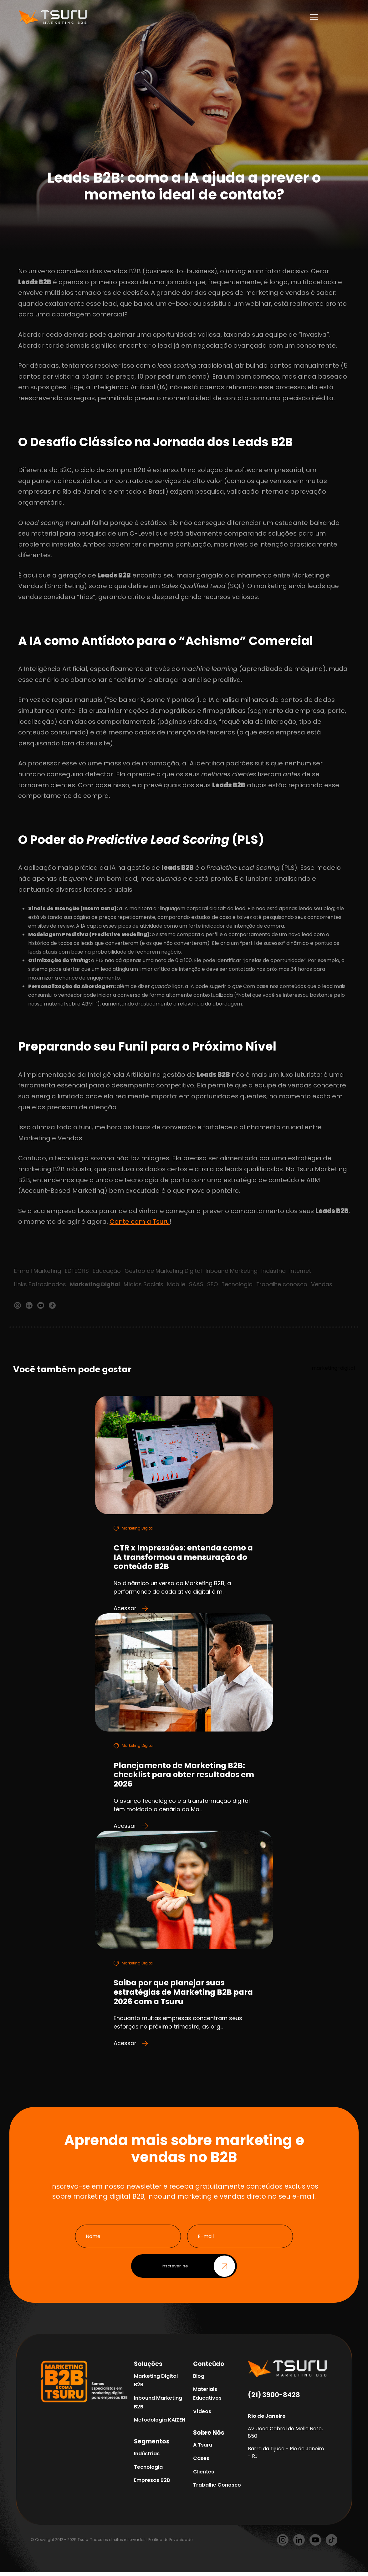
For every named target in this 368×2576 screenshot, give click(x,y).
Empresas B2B (152, 2484)
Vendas (323, 1284)
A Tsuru (202, 2448)
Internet (301, 1271)
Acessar (131, 1610)
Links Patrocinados (40, 1284)
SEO (213, 1284)
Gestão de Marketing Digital (163, 1271)
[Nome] (128, 2240)
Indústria (274, 1271)
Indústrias (147, 2457)
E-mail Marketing (37, 1271)
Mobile (177, 1284)
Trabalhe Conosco (217, 2488)
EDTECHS (77, 1271)
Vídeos (202, 2415)
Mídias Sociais (145, 1284)
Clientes (203, 2475)
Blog (198, 2379)
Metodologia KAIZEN (159, 2423)
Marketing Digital (95, 1284)
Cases (201, 2462)
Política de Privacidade (170, 2543)
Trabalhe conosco (283, 1284)
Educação (107, 1271)
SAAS (197, 1284)
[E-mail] (240, 2240)
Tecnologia (238, 1284)
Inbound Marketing (232, 1271)
